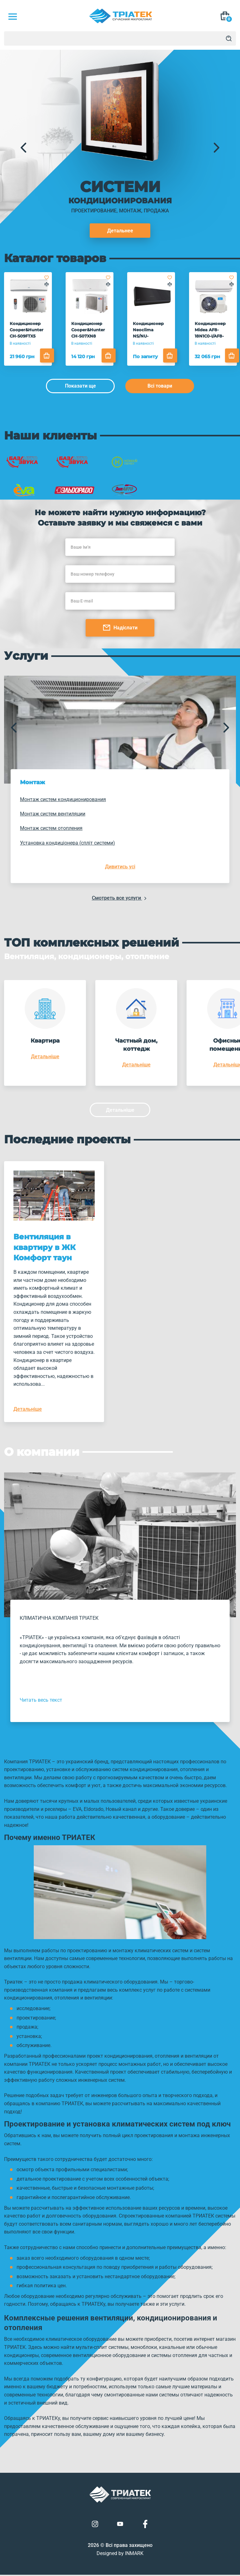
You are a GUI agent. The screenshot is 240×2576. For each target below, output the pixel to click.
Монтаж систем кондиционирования (63, 799)
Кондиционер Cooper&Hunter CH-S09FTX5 (26, 329)
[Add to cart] (49, 355)
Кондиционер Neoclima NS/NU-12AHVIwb (150, 329)
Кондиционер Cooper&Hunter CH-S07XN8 (87, 329)
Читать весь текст (41, 1701)
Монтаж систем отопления (51, 828)
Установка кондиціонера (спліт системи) (67, 843)
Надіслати (120, 627)
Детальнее (120, 231)
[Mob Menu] (12, 16)
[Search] (229, 38)
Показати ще (80, 386)
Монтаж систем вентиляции (52, 813)
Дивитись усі (120, 867)
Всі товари (160, 386)
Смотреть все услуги (120, 898)
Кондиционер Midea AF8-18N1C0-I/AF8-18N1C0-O (208, 330)
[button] (23, 147)
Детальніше (45, 1056)
